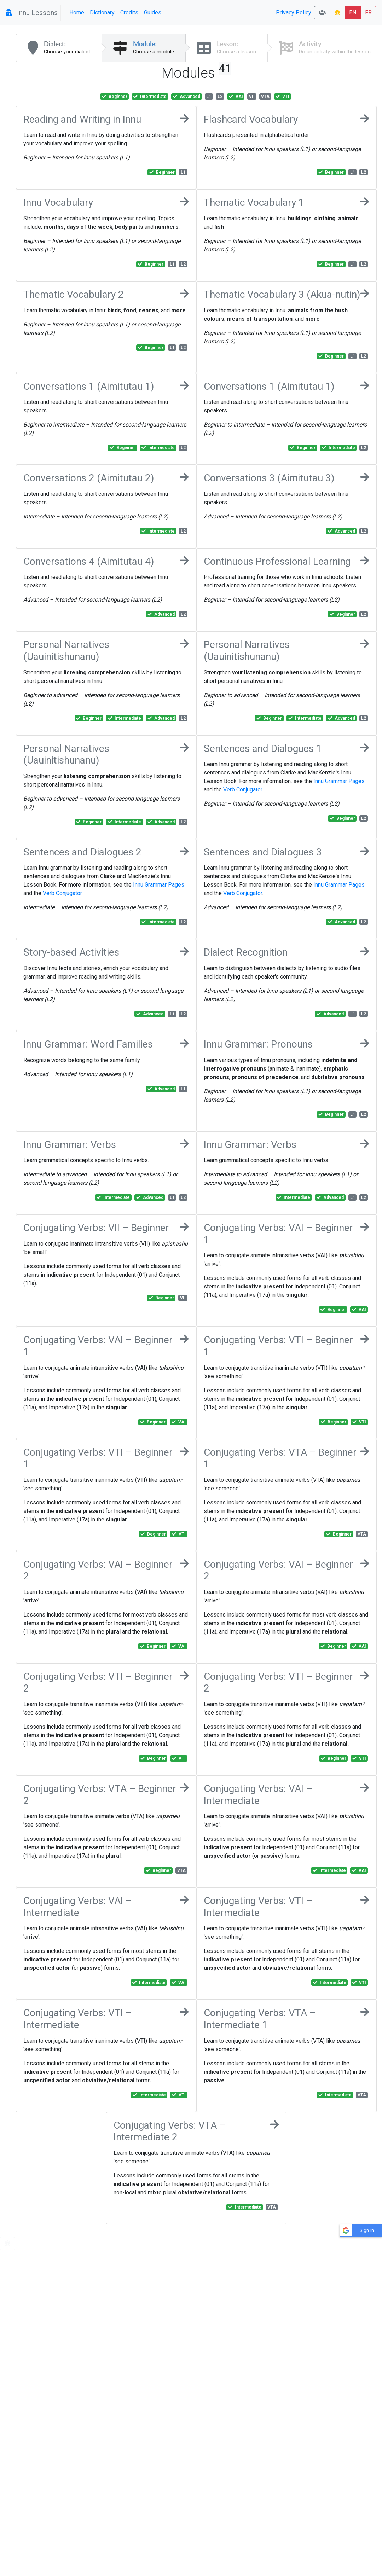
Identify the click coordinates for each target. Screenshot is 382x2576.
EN (352, 12)
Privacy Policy (293, 12)
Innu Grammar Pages (339, 781)
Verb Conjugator (242, 789)
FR (368, 12)
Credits (129, 12)
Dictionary (102, 12)
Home (76, 12)
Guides (152, 12)
